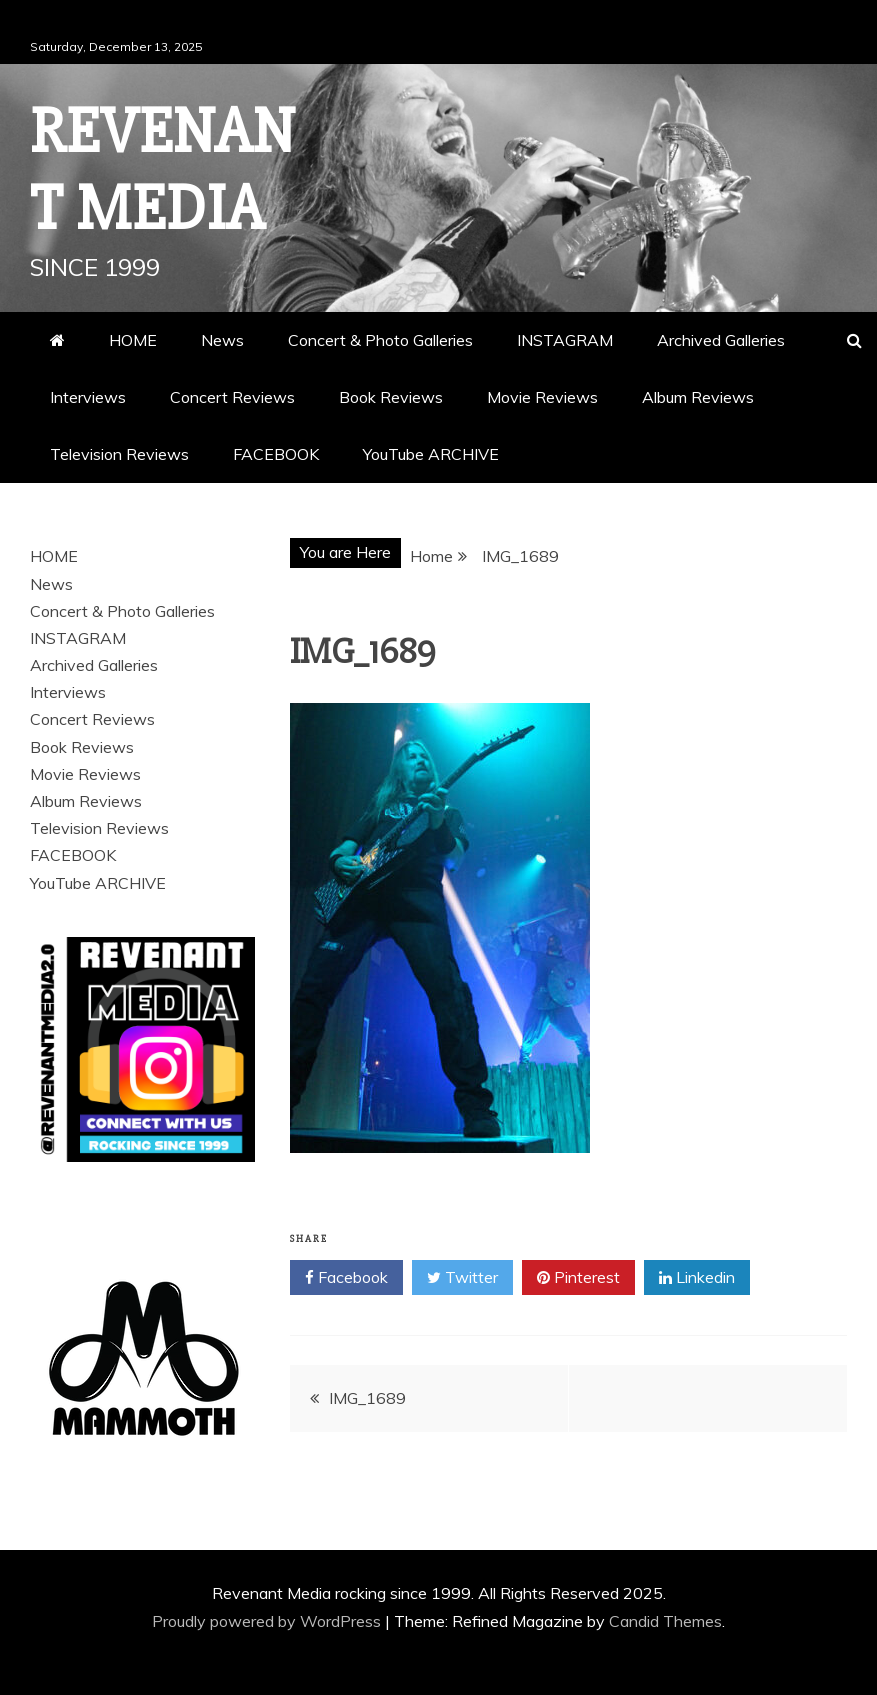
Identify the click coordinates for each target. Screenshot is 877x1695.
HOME (133, 340)
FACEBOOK (276, 454)
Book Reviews (391, 397)
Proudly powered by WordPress (268, 1621)
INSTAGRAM (565, 340)
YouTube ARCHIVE (431, 454)
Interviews (88, 397)
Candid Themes (665, 1621)
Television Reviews (119, 454)
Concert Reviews (232, 397)
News (222, 340)
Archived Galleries (721, 340)
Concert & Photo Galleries (380, 340)
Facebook (346, 1278)
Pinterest (578, 1278)
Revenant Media (163, 170)
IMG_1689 (367, 1398)
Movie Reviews (542, 397)
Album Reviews (698, 397)
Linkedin (697, 1278)
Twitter (462, 1278)
